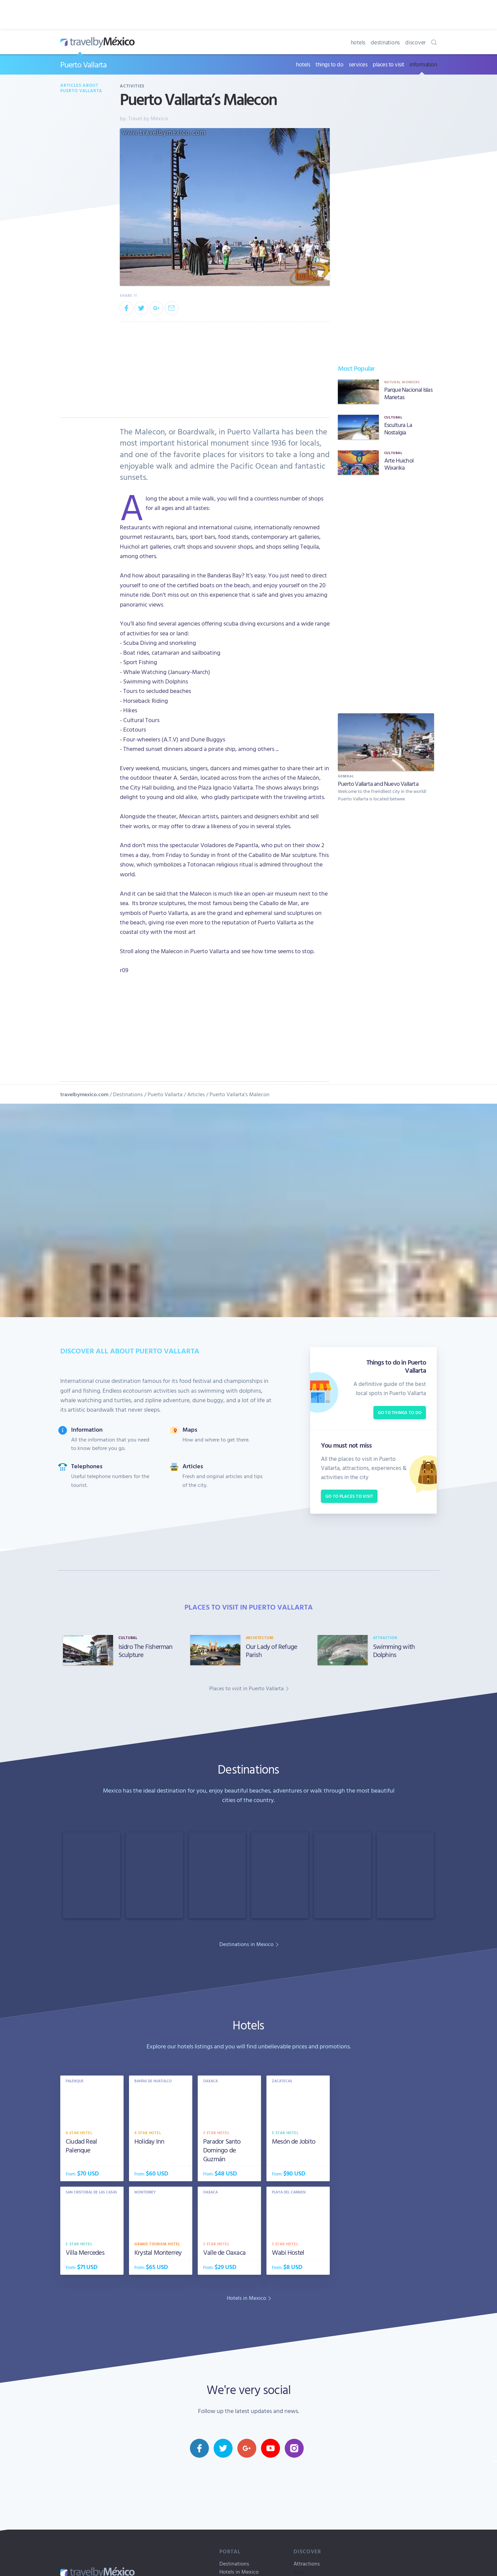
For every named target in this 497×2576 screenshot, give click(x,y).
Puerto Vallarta (83, 64)
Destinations (128, 1094)
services (358, 64)
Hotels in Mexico (239, 2572)
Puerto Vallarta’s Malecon (239, 1094)
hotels (358, 42)
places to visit (388, 64)
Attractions (307, 2563)
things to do (329, 64)
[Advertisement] (386, 592)
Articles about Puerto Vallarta (81, 88)
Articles (196, 1094)
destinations (385, 42)
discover (415, 42)
